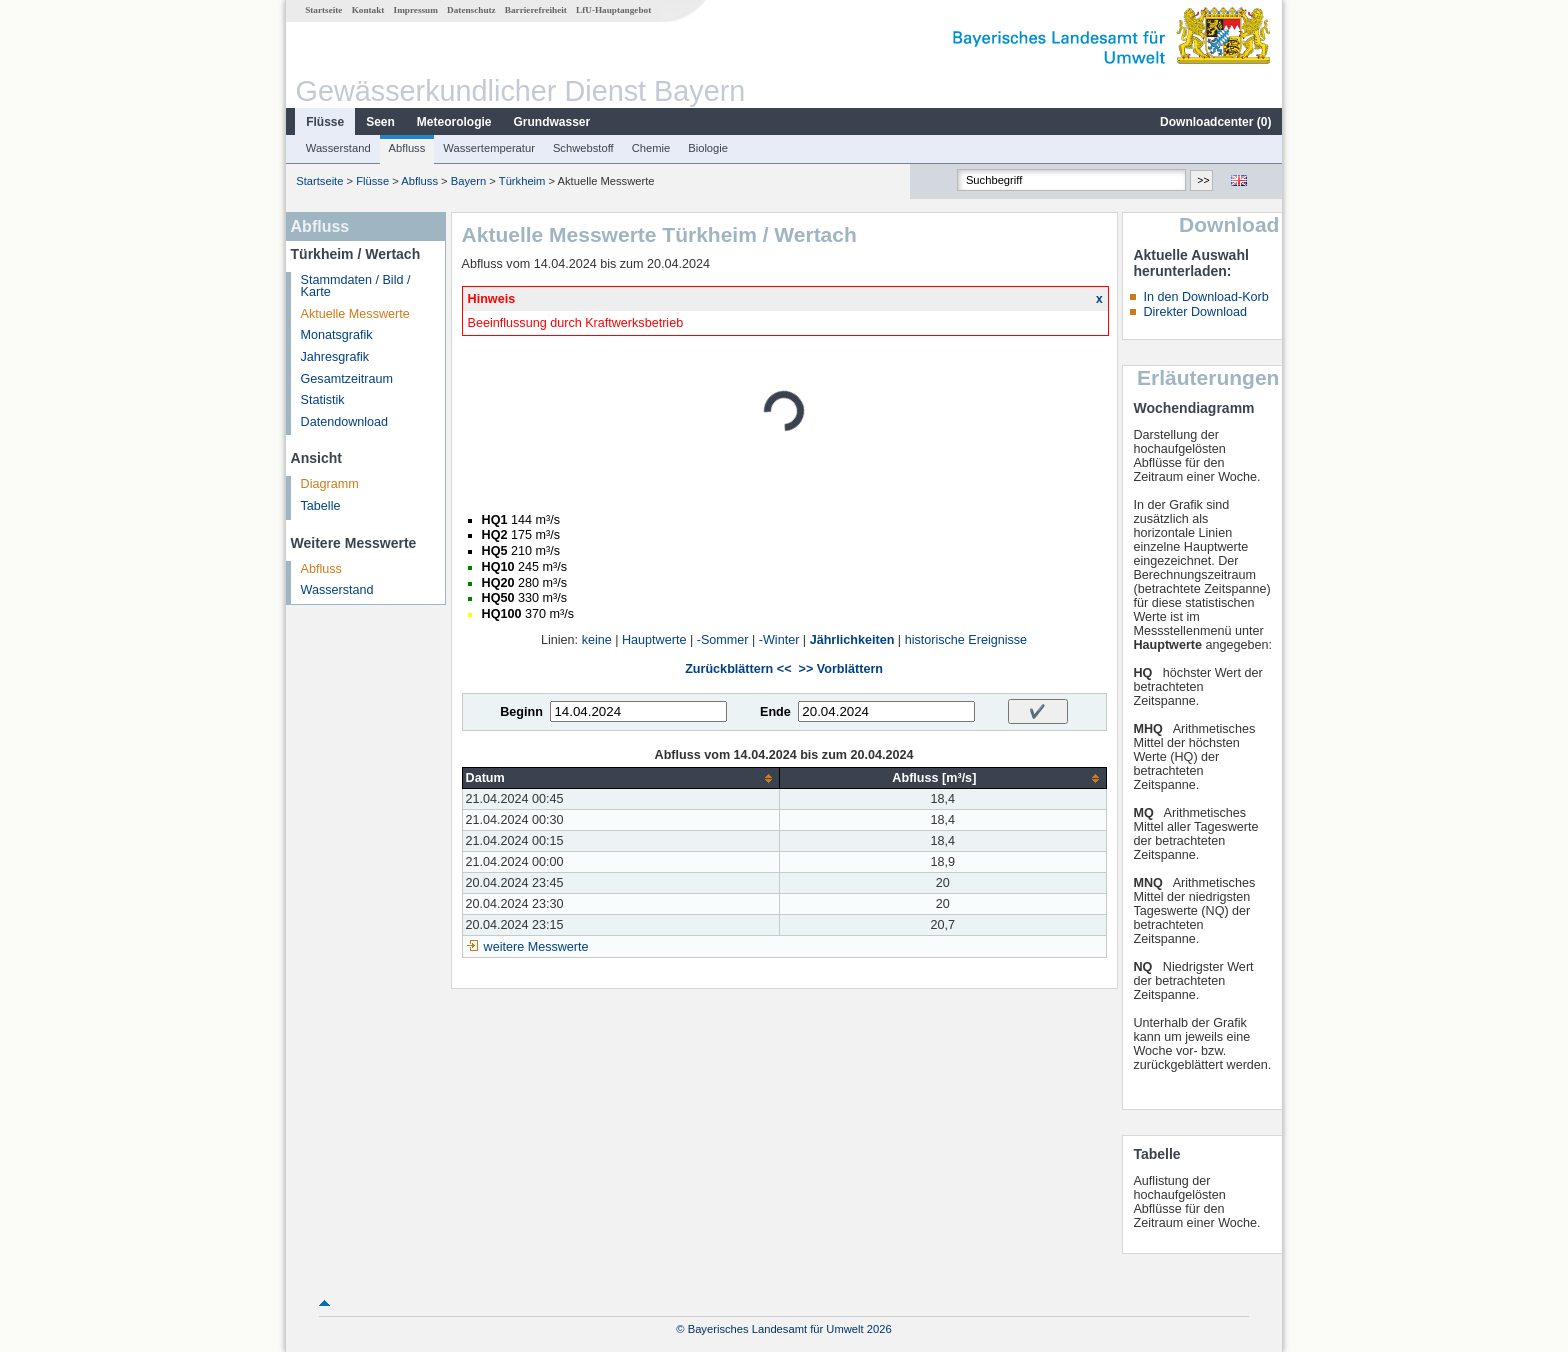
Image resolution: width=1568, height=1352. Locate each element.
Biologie (708, 148)
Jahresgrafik (335, 357)
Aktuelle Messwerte (355, 314)
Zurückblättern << (738, 669)
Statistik (323, 400)
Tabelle (321, 506)
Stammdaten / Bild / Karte (356, 286)
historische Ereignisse (966, 640)
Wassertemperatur (489, 148)
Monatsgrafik (337, 335)
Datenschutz (471, 10)
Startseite (323, 10)
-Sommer (723, 640)
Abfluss (407, 148)
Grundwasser (552, 122)
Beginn (521, 712)
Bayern (468, 181)
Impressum (416, 10)
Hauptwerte (654, 640)
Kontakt (368, 10)
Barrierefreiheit (536, 10)
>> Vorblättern (841, 669)
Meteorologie (454, 122)
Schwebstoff (583, 148)
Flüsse (325, 122)
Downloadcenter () (1215, 122)
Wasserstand (338, 148)
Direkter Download (1195, 312)
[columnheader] (621, 778)
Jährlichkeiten (852, 640)
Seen (380, 122)
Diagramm (330, 484)
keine (597, 640)
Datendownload (345, 422)
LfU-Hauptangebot (613, 10)
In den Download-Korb (1205, 297)
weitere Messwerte (536, 947)
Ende (775, 712)
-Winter (779, 640)
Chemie (651, 148)
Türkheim (522, 181)
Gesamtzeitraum (347, 379)
